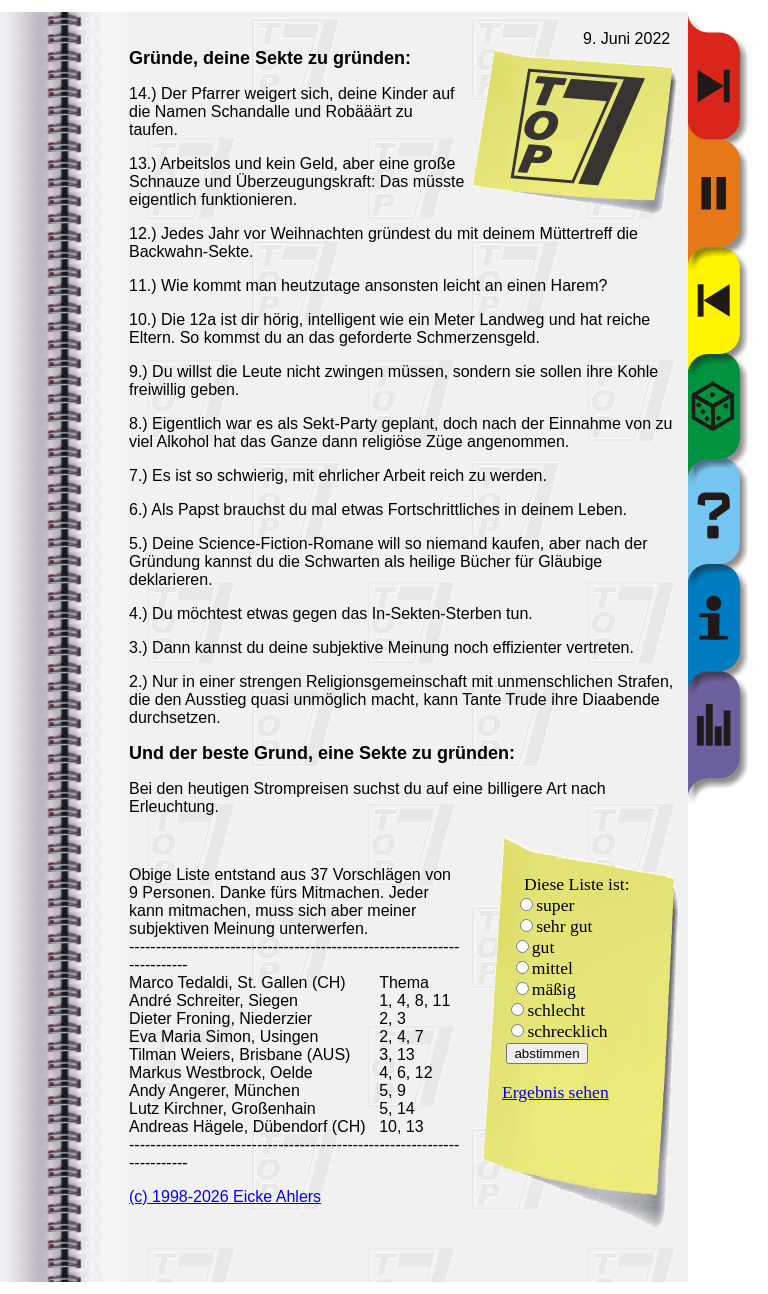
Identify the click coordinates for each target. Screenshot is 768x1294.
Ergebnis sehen (555, 1092)
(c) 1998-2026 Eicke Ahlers (225, 1196)
